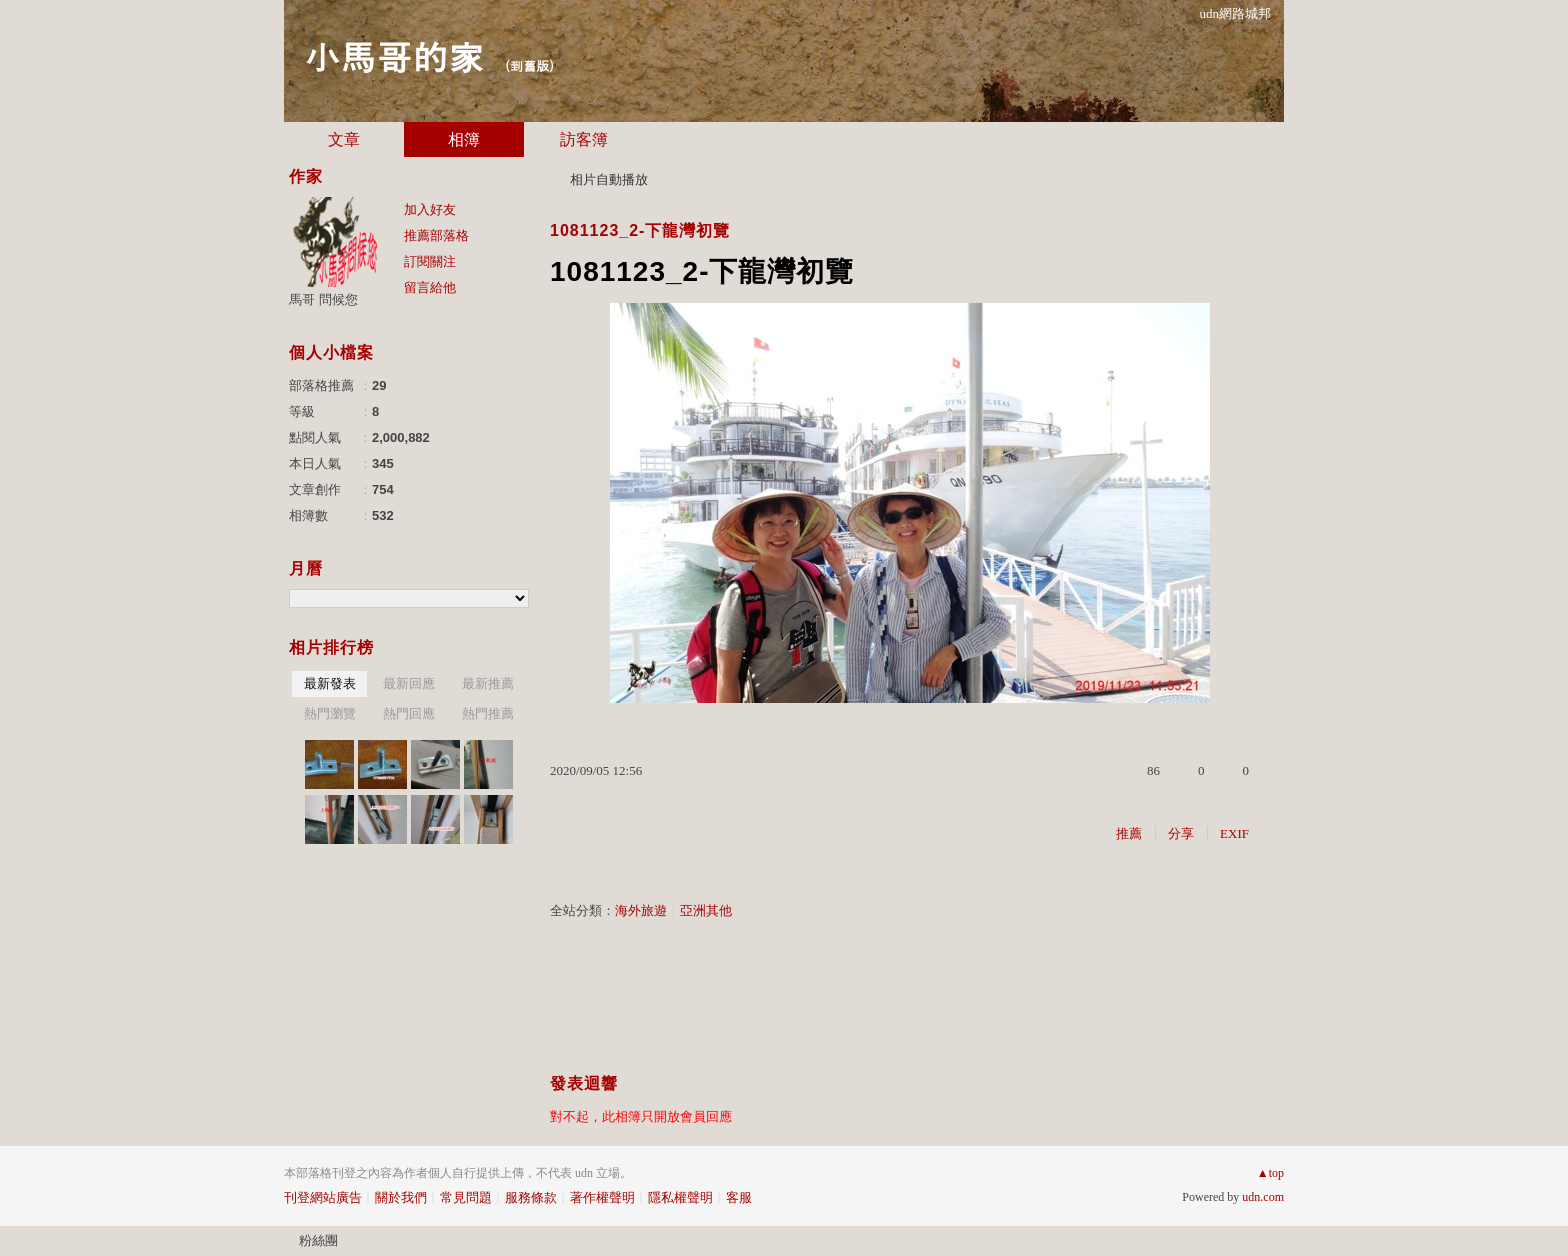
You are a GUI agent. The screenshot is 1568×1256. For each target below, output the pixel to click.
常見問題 (466, 1197)
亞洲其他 (706, 910)
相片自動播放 (609, 179)
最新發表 (330, 683)
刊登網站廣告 (323, 1197)
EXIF (1234, 833)
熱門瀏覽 (330, 713)
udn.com (1263, 1197)
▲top (1270, 1173)
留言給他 (430, 287)
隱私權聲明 (680, 1197)
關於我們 (401, 1197)
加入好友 (430, 209)
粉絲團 (318, 1240)
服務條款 (531, 1197)
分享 (1181, 833)
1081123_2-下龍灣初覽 (640, 230)
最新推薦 (488, 683)
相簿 (464, 139)
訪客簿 (584, 139)
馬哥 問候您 (323, 299)
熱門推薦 (488, 713)
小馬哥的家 (394, 55)
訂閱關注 (430, 261)
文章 (344, 139)
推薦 (1129, 833)
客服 (739, 1197)
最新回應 (409, 683)
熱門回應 (409, 713)
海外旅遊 (641, 910)
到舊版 (529, 65)
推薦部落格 (436, 235)
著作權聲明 (602, 1197)
